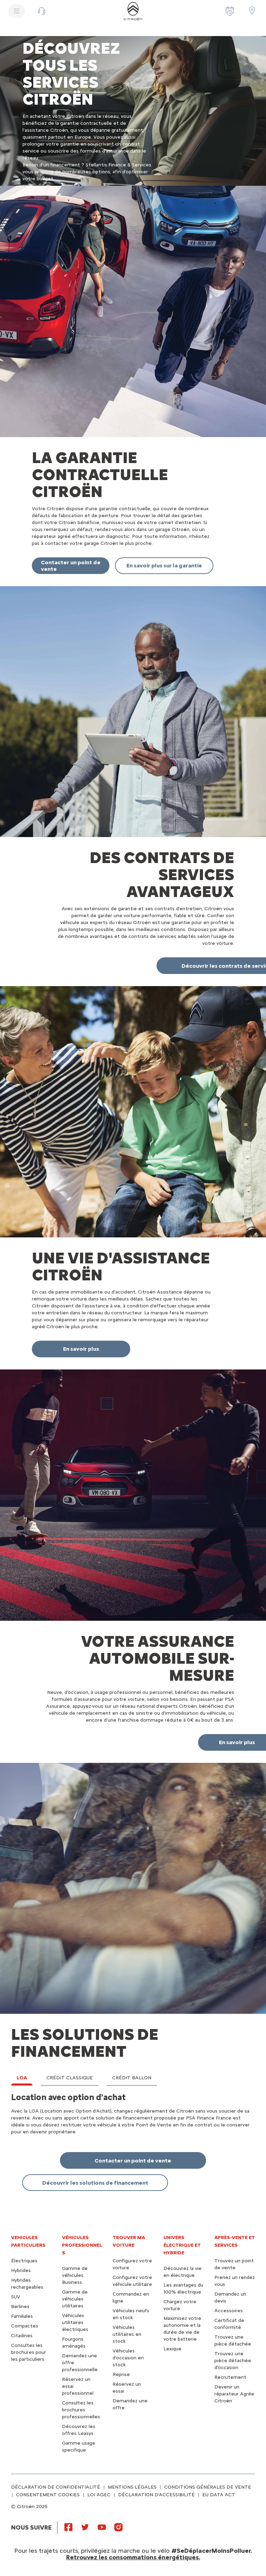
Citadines (22, 2336)
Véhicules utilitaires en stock (127, 2334)
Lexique (172, 2349)
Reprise (121, 2374)
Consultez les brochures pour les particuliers (28, 2352)
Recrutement (230, 2377)
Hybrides (21, 2270)
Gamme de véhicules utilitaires (75, 2299)
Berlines (20, 2306)
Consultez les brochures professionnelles (81, 2410)
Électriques (24, 2261)
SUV (15, 2297)
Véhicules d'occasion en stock (128, 2358)
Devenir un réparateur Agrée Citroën (234, 2394)
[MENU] (16, 11)
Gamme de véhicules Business (75, 2275)
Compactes (24, 2326)
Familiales (22, 2316)
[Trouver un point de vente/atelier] (252, 10)
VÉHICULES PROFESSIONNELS (82, 2245)
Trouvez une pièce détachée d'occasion (232, 2360)
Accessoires (228, 2311)
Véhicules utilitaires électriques (75, 2322)
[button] (41, 11)
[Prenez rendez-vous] (230, 11)
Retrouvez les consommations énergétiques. (133, 2557)
